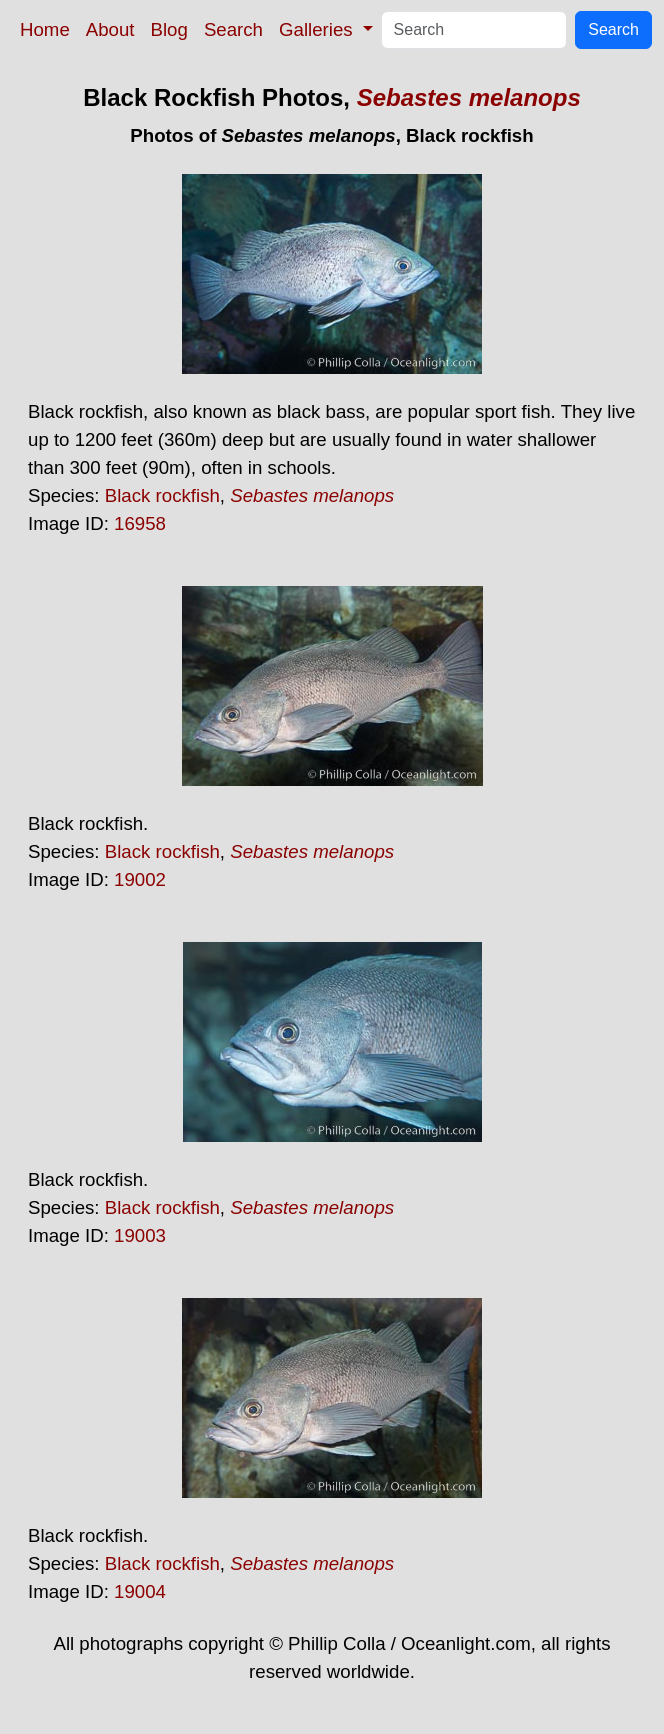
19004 (140, 1591)
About (110, 29)
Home (45, 29)
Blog (169, 29)
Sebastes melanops (469, 97)
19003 (140, 1235)
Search (233, 29)
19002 (140, 879)
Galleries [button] (318, 29)
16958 (140, 523)
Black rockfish (162, 495)
